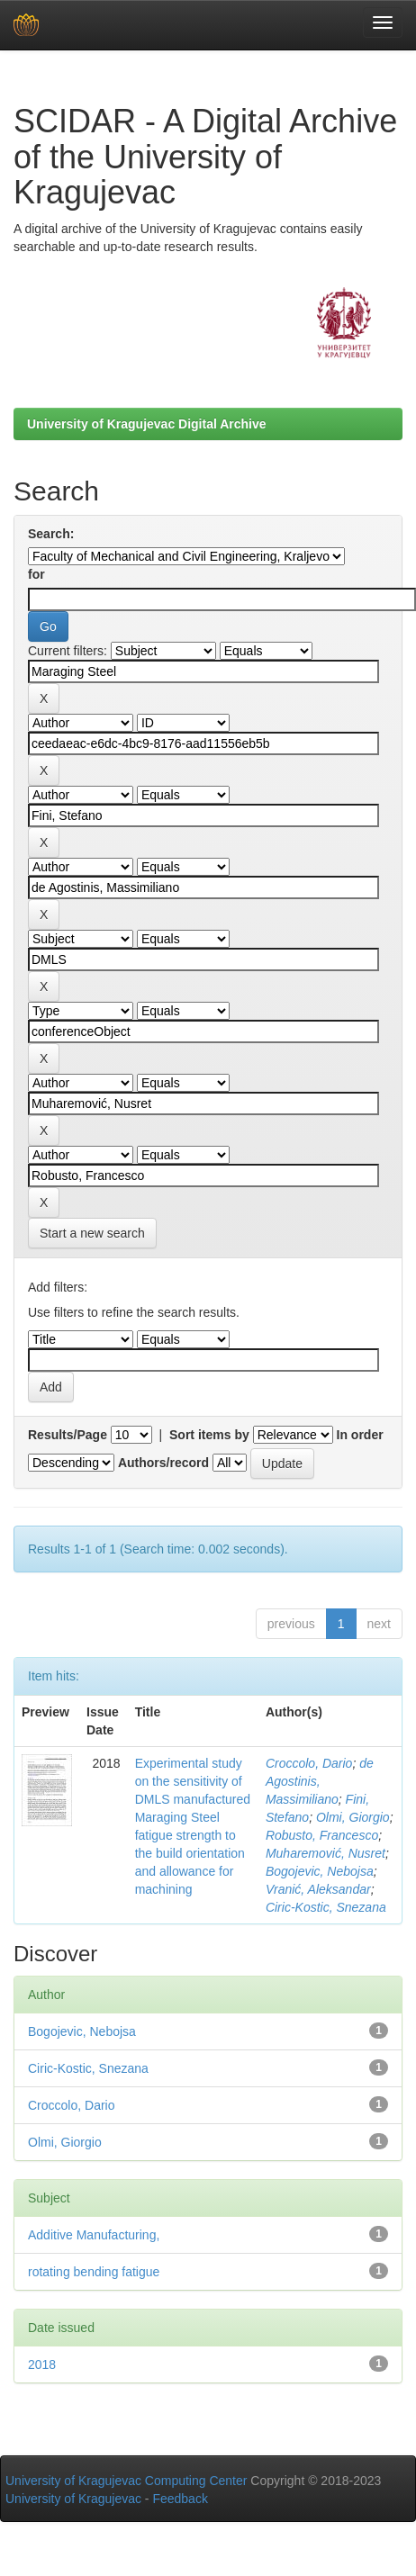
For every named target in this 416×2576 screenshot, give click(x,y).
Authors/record (163, 1462)
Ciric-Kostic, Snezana (326, 1907)
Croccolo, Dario (309, 1763)
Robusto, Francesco (322, 1835)
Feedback (179, 2498)
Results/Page (67, 1435)
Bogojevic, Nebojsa (320, 1871)
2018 (42, 2364)
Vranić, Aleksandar (318, 1889)
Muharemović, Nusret (325, 1853)
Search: (51, 534)
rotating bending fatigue (93, 2272)
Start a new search (92, 1233)
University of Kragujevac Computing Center (126, 2480)
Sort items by (209, 1435)
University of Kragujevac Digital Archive (147, 424)
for (36, 574)
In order (360, 1435)
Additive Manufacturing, (93, 2235)
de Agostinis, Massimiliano (320, 1781)
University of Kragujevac (73, 2498)
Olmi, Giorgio (353, 1817)
